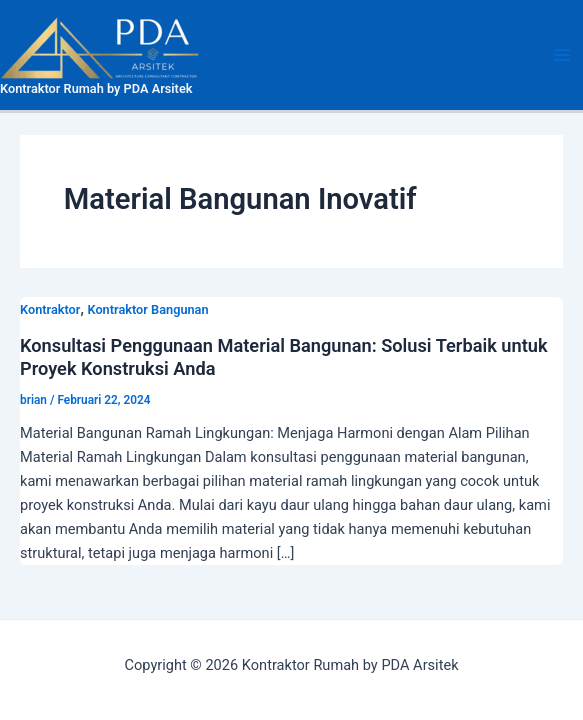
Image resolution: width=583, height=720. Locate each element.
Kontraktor (50, 309)
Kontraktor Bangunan (147, 309)
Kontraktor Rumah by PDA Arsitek (96, 88)
